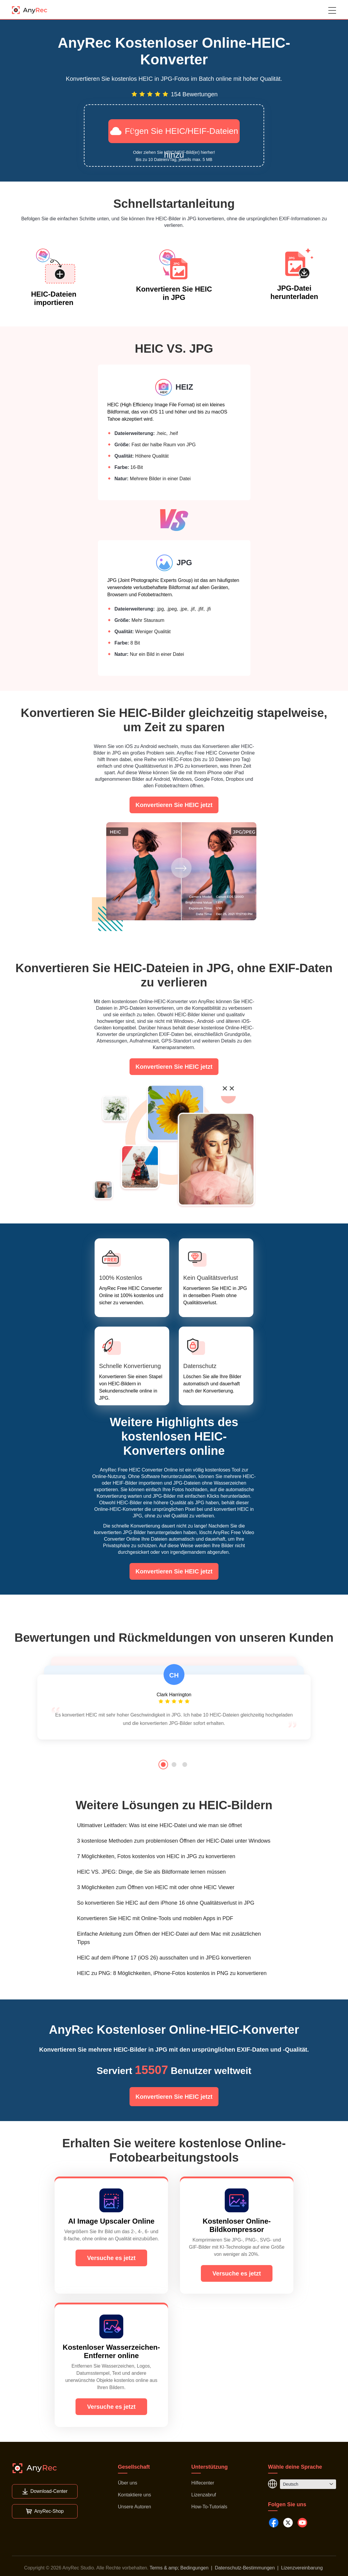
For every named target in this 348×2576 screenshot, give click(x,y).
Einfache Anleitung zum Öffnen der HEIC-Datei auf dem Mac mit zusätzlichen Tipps (169, 1938)
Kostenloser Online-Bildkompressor (237, 2225)
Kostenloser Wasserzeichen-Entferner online (111, 2351)
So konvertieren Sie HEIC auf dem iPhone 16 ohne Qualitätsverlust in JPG (165, 1903)
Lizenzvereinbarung (302, 2567)
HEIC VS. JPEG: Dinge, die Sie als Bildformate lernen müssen (151, 1872)
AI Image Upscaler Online (111, 2221)
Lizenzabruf (203, 2494)
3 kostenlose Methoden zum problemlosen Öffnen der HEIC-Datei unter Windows (173, 1841)
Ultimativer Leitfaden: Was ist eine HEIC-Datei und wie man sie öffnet (159, 1825)
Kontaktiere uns (134, 2494)
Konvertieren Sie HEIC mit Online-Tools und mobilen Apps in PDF (155, 1918)
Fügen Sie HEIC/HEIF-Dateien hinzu (174, 134)
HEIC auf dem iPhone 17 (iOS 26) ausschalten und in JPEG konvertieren (164, 1958)
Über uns (127, 2482)
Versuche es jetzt (111, 2258)
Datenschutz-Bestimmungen (245, 2567)
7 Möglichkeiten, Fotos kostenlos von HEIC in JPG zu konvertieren (156, 1856)
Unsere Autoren (134, 2506)
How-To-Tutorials (209, 2506)
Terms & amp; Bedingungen (179, 2567)
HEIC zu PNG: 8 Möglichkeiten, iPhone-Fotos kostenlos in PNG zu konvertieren (172, 1973)
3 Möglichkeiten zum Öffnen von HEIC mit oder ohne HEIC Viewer (156, 1887)
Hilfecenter (202, 2482)
